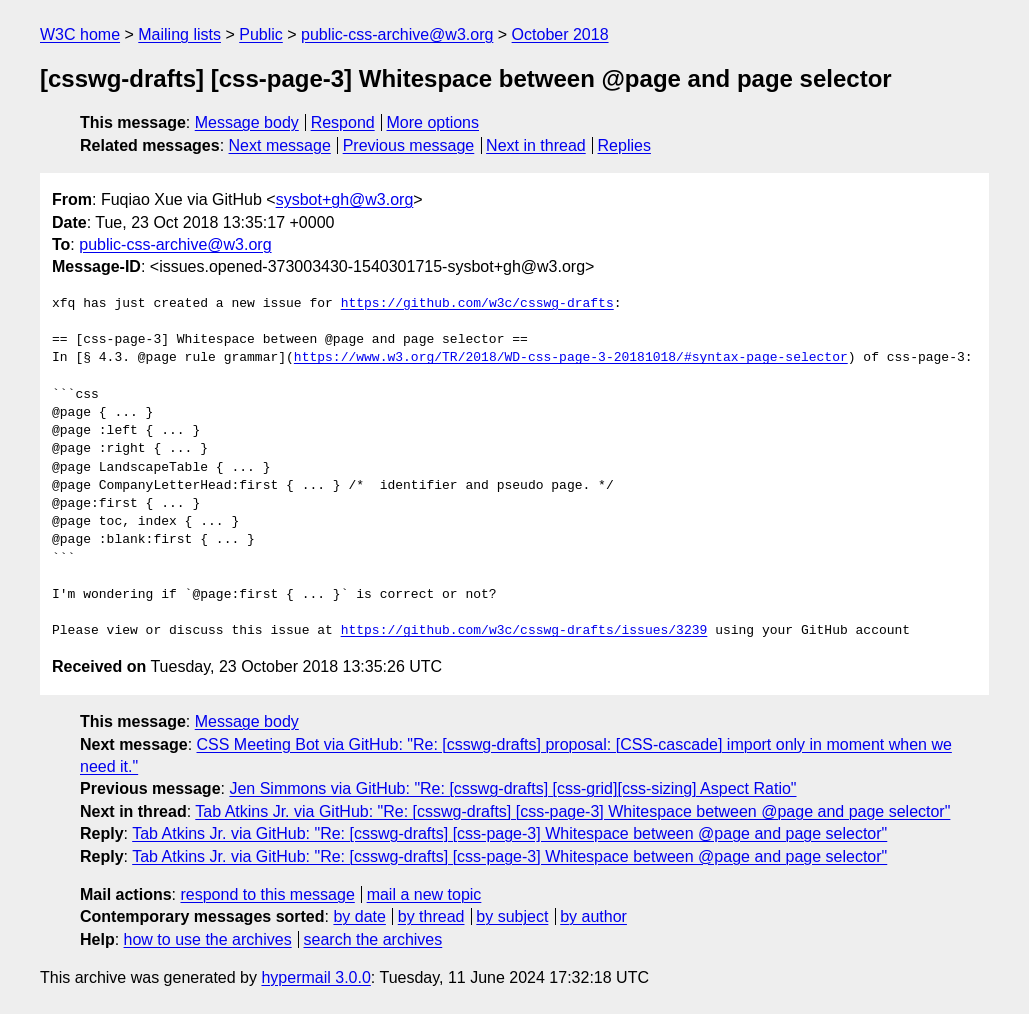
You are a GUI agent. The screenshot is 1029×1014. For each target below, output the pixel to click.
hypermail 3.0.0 (315, 977)
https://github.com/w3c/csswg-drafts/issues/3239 (524, 631)
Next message (280, 145)
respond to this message (267, 894)
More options (433, 122)
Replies (624, 145)
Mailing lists (179, 34)
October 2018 (560, 34)
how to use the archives (208, 939)
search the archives (373, 939)
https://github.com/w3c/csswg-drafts (477, 304)
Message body (247, 122)
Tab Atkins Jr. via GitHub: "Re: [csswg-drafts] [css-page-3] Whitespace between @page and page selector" (572, 811)
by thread (431, 916)
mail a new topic (424, 894)
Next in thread (536, 145)
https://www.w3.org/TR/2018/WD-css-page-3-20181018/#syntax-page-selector (571, 358)
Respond (343, 122)
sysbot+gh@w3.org (345, 199)
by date (359, 916)
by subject (512, 916)
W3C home (80, 34)
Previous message (409, 145)
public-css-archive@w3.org (397, 34)
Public (261, 34)
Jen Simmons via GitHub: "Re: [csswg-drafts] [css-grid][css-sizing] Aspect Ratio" (512, 788)
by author (593, 916)
